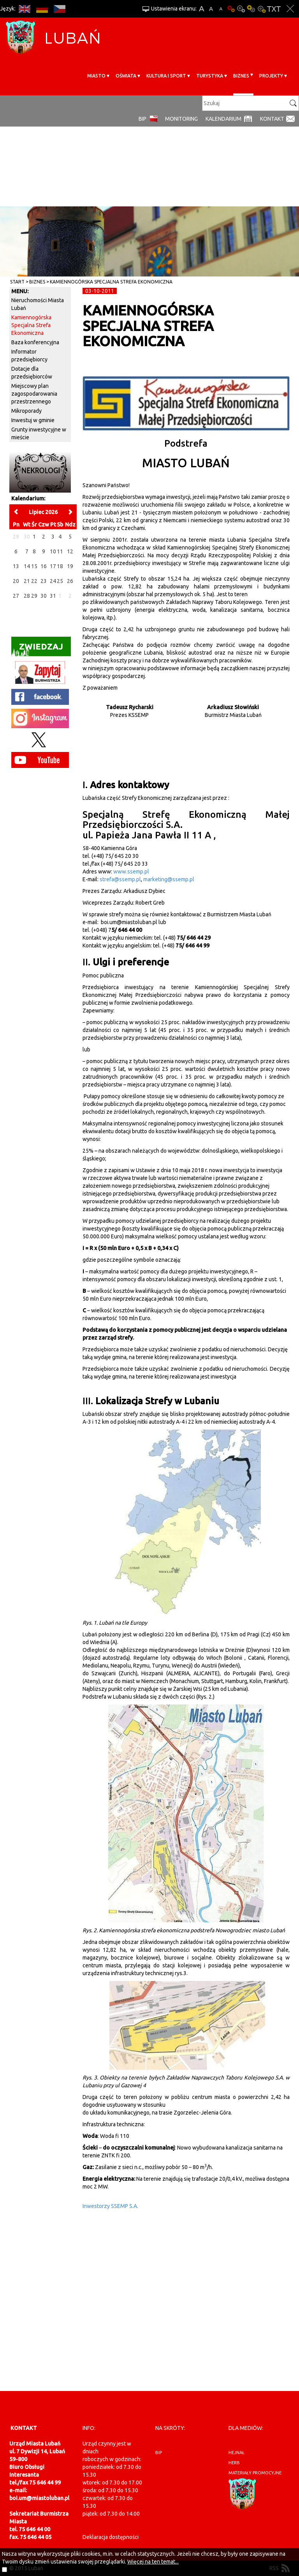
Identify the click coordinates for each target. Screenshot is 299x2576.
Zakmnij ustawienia (290, 9)
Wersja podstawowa (231, 9)
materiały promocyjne (255, 2472)
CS (59, 9)
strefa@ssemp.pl (120, 879)
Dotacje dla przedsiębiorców (31, 373)
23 (43, 581)
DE (42, 9)
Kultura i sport (166, 75)
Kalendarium (223, 119)
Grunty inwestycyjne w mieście (38, 433)
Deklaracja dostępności (111, 2537)
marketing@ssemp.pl (168, 879)
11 (60, 551)
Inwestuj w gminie (33, 420)
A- (221, 9)
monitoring (181, 119)
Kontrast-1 (251, 9)
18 (60, 566)
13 (16, 566)
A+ (201, 9)
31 (53, 596)
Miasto (96, 75)
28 (27, 596)
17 (53, 566)
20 (16, 581)
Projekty (271, 75)
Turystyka (209, 75)
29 (34, 596)
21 (27, 581)
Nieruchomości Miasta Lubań (37, 304)
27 (16, 596)
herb (234, 2462)
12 (70, 551)
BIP (142, 119)
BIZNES (241, 75)
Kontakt (272, 119)
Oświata (126, 75)
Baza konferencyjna (35, 342)
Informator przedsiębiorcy (29, 356)
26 (70, 581)
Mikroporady (26, 411)
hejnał (236, 2452)
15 (34, 566)
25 (60, 581)
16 (43, 566)
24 (53, 581)
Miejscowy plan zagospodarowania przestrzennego (34, 394)
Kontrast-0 (241, 9)
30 (43, 596)
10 (53, 551)
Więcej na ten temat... (153, 2561)
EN (24, 9)
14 (27, 566)
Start (17, 281)
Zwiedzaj (37, 649)
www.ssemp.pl (131, 871)
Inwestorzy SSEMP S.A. (110, 2206)
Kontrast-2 (261, 9)
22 (34, 581)
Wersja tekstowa (273, 9)
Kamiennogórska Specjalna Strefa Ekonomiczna (111, 281)
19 (70, 566)
